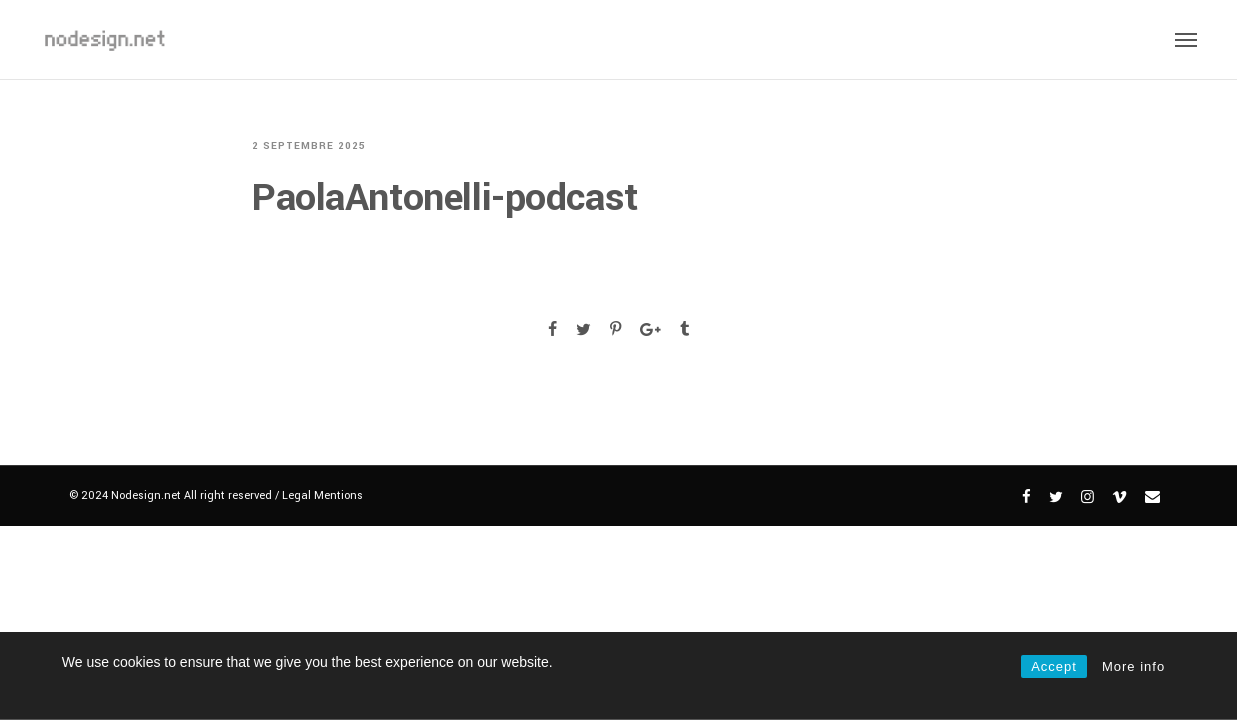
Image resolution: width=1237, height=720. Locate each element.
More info (1133, 666)
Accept (1054, 666)
